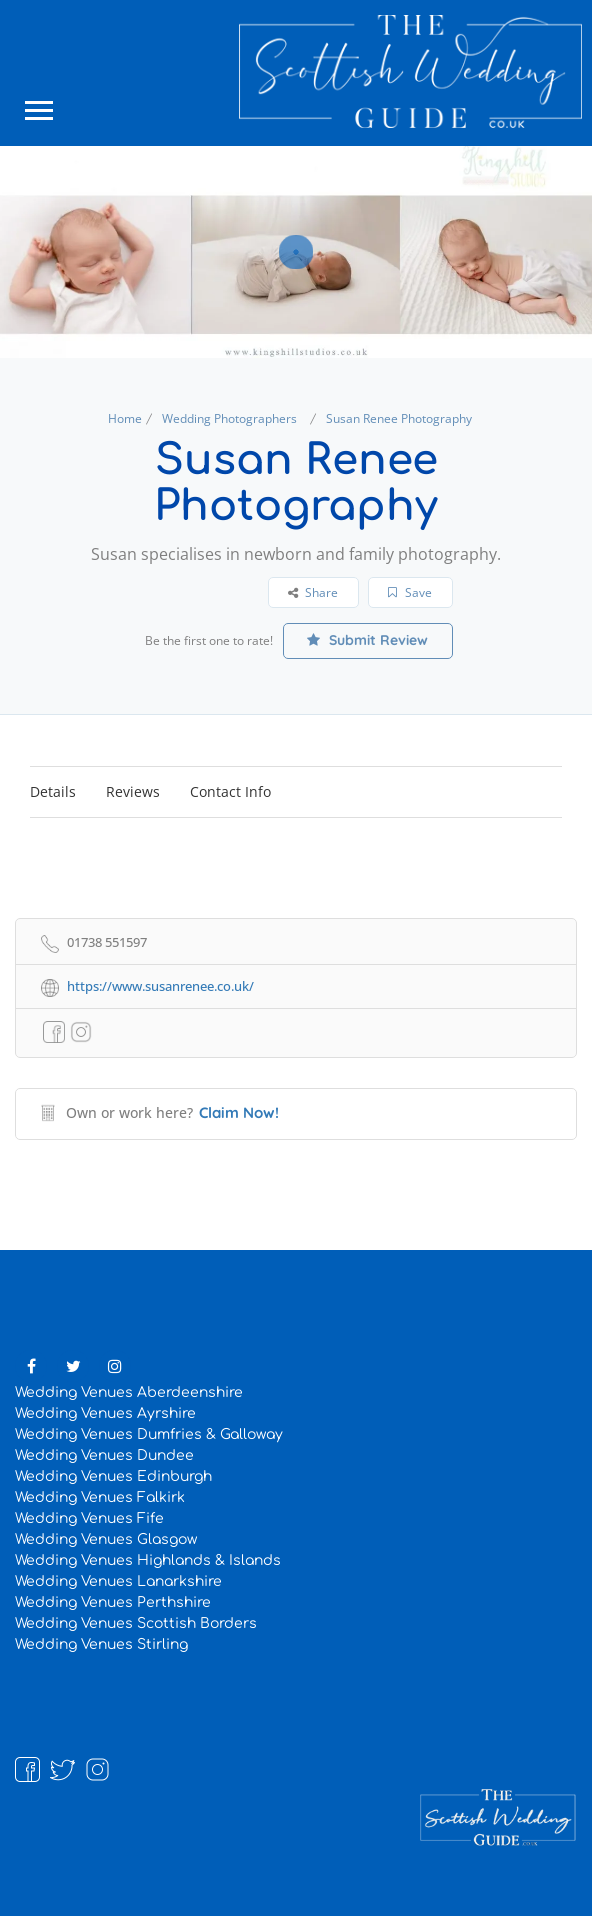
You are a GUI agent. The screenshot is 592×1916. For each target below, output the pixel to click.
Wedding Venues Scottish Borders (136, 1623)
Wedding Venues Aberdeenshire (129, 1392)
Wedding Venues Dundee (104, 1455)
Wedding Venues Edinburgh (113, 1476)
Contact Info (230, 791)
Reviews (133, 791)
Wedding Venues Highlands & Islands (148, 1560)
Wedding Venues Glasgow (106, 1539)
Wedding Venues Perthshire (113, 1602)
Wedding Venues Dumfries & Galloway (149, 1434)
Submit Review (367, 640)
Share (313, 592)
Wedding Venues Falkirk (100, 1497)
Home (125, 418)
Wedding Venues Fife (89, 1518)
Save (410, 592)
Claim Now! (239, 1112)
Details (53, 791)
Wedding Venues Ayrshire (105, 1413)
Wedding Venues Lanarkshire (118, 1581)
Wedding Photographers (229, 418)
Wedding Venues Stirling (101, 1644)
